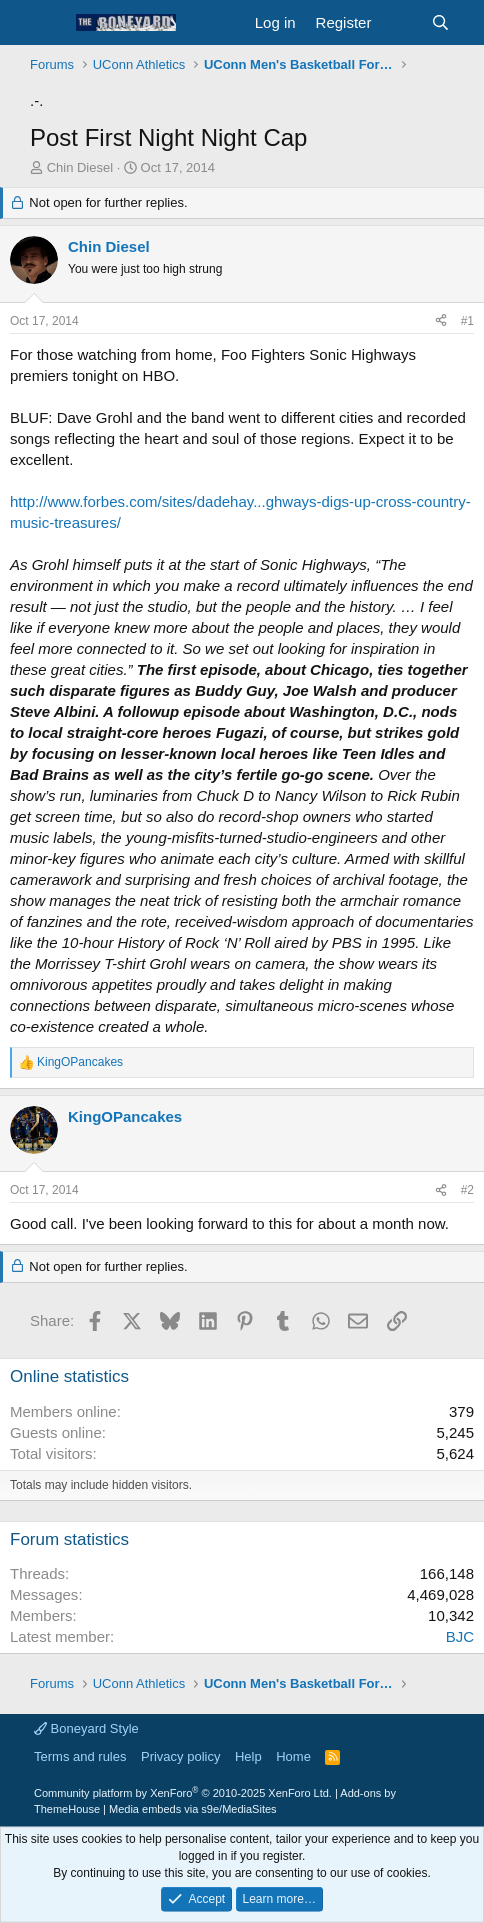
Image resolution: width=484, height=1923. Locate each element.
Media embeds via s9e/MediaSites (193, 1809)
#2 (467, 1190)
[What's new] (400, 22)
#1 (467, 321)
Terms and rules (80, 1756)
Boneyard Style (86, 1728)
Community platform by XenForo (183, 1793)
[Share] (441, 321)
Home (293, 1756)
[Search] (440, 22)
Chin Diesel (80, 167)
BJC (460, 1636)
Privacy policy (180, 1756)
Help (248, 1756)
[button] (47, 23)
